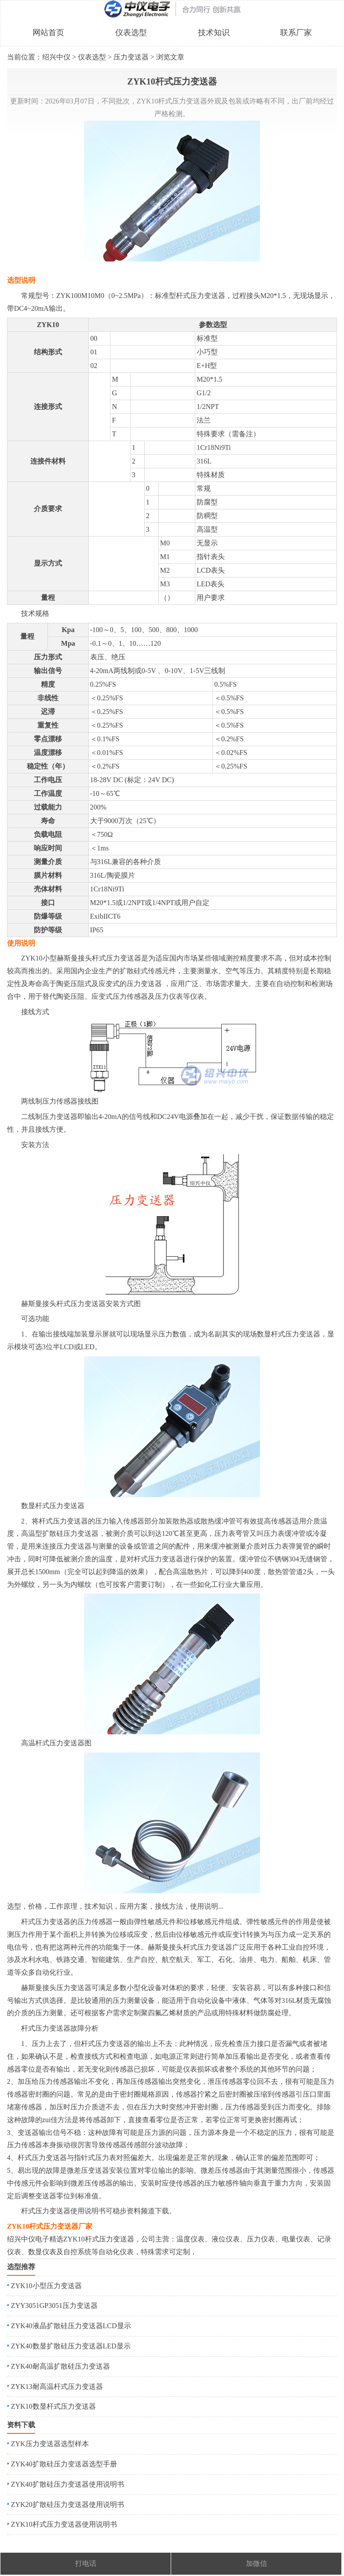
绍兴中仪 (56, 57)
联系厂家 (296, 32)
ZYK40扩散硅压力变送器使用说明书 (67, 2484)
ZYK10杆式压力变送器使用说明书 (64, 2524)
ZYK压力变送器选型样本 (50, 2443)
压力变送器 (131, 57)
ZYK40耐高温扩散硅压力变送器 (60, 2366)
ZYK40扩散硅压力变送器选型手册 (64, 2464)
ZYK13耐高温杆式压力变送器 (57, 2386)
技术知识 (214, 32)
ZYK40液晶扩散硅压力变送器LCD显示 (71, 2325)
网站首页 (48, 32)
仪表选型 (131, 32)
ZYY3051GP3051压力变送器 (54, 2305)
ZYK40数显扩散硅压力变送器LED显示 (71, 2346)
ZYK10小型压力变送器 (46, 2285)
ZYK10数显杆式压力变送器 (53, 2406)
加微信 (256, 2563)
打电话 (85, 2563)
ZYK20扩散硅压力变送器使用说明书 (67, 2504)
